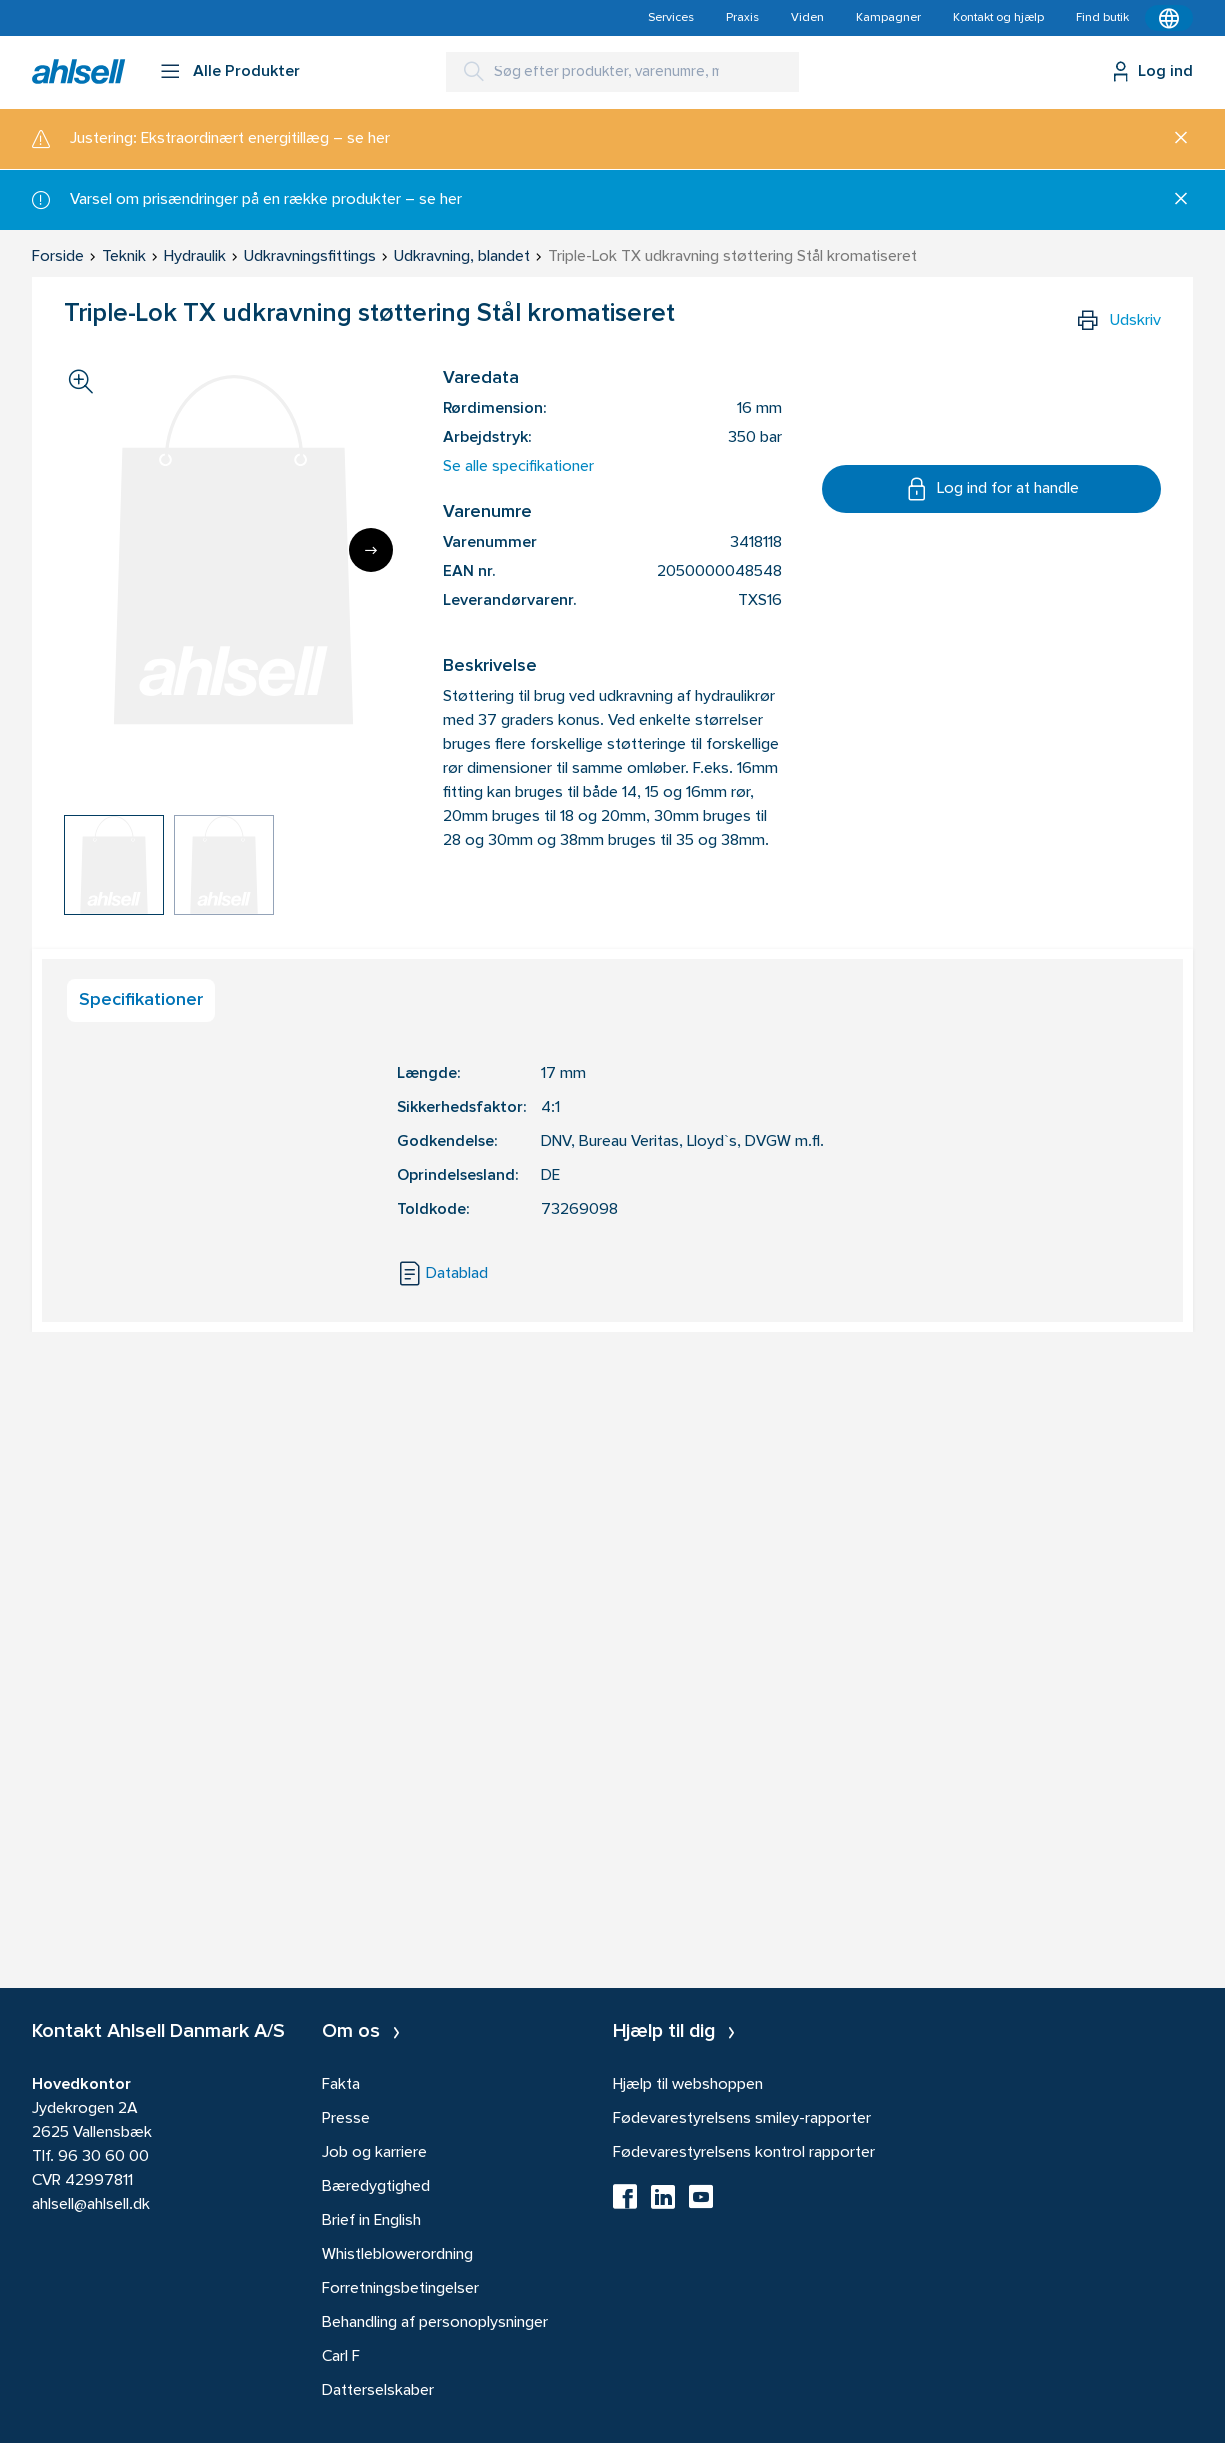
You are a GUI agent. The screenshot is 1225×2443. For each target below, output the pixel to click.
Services (671, 18)
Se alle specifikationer (518, 467)
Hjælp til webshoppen (688, 2085)
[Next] (371, 550)
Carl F (341, 2357)
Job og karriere (374, 2153)
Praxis (742, 18)
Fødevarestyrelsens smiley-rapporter (742, 2119)
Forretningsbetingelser (400, 2289)
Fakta (341, 2085)
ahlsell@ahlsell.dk (91, 2205)
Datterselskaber (378, 2391)
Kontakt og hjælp (998, 18)
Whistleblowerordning (397, 2255)
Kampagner (888, 18)
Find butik (1102, 18)
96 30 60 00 (103, 2157)
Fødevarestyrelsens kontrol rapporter (744, 2153)
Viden (807, 18)
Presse (346, 2119)
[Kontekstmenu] (1169, 18)
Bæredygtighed (376, 2187)
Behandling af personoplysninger (435, 2323)
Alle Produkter (246, 72)
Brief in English (371, 2221)
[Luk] (1173, 139)
